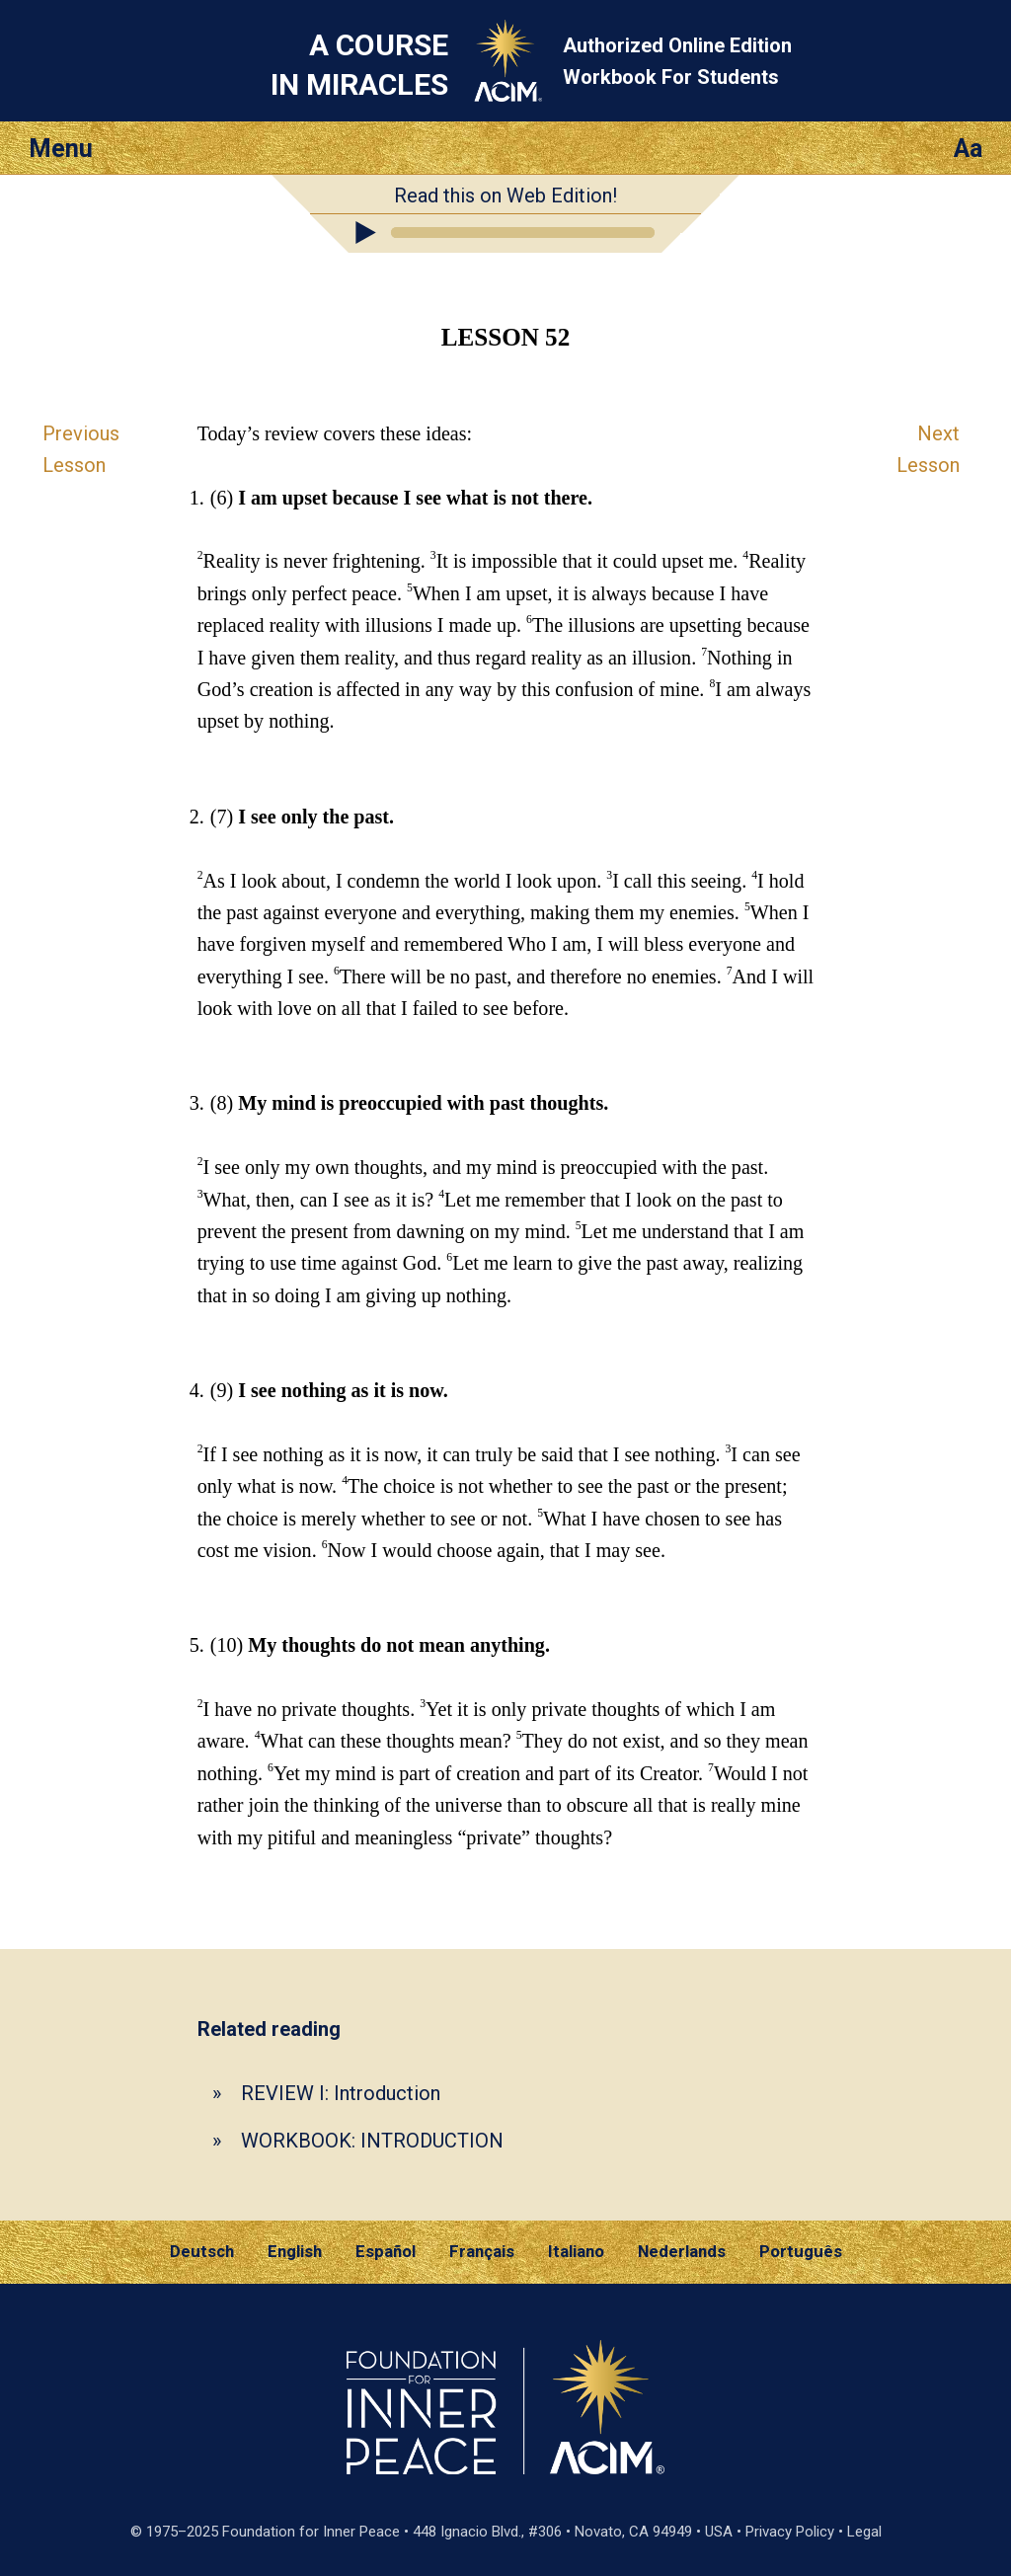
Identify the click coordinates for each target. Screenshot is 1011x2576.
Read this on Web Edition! (505, 195)
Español (385, 2251)
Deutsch (202, 2251)
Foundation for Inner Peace (311, 2531)
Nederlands (682, 2251)
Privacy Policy (789, 2531)
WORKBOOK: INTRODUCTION (372, 2140)
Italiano (576, 2251)
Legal (864, 2531)
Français (481, 2251)
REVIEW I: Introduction (340, 2093)
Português (800, 2251)
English (295, 2251)
